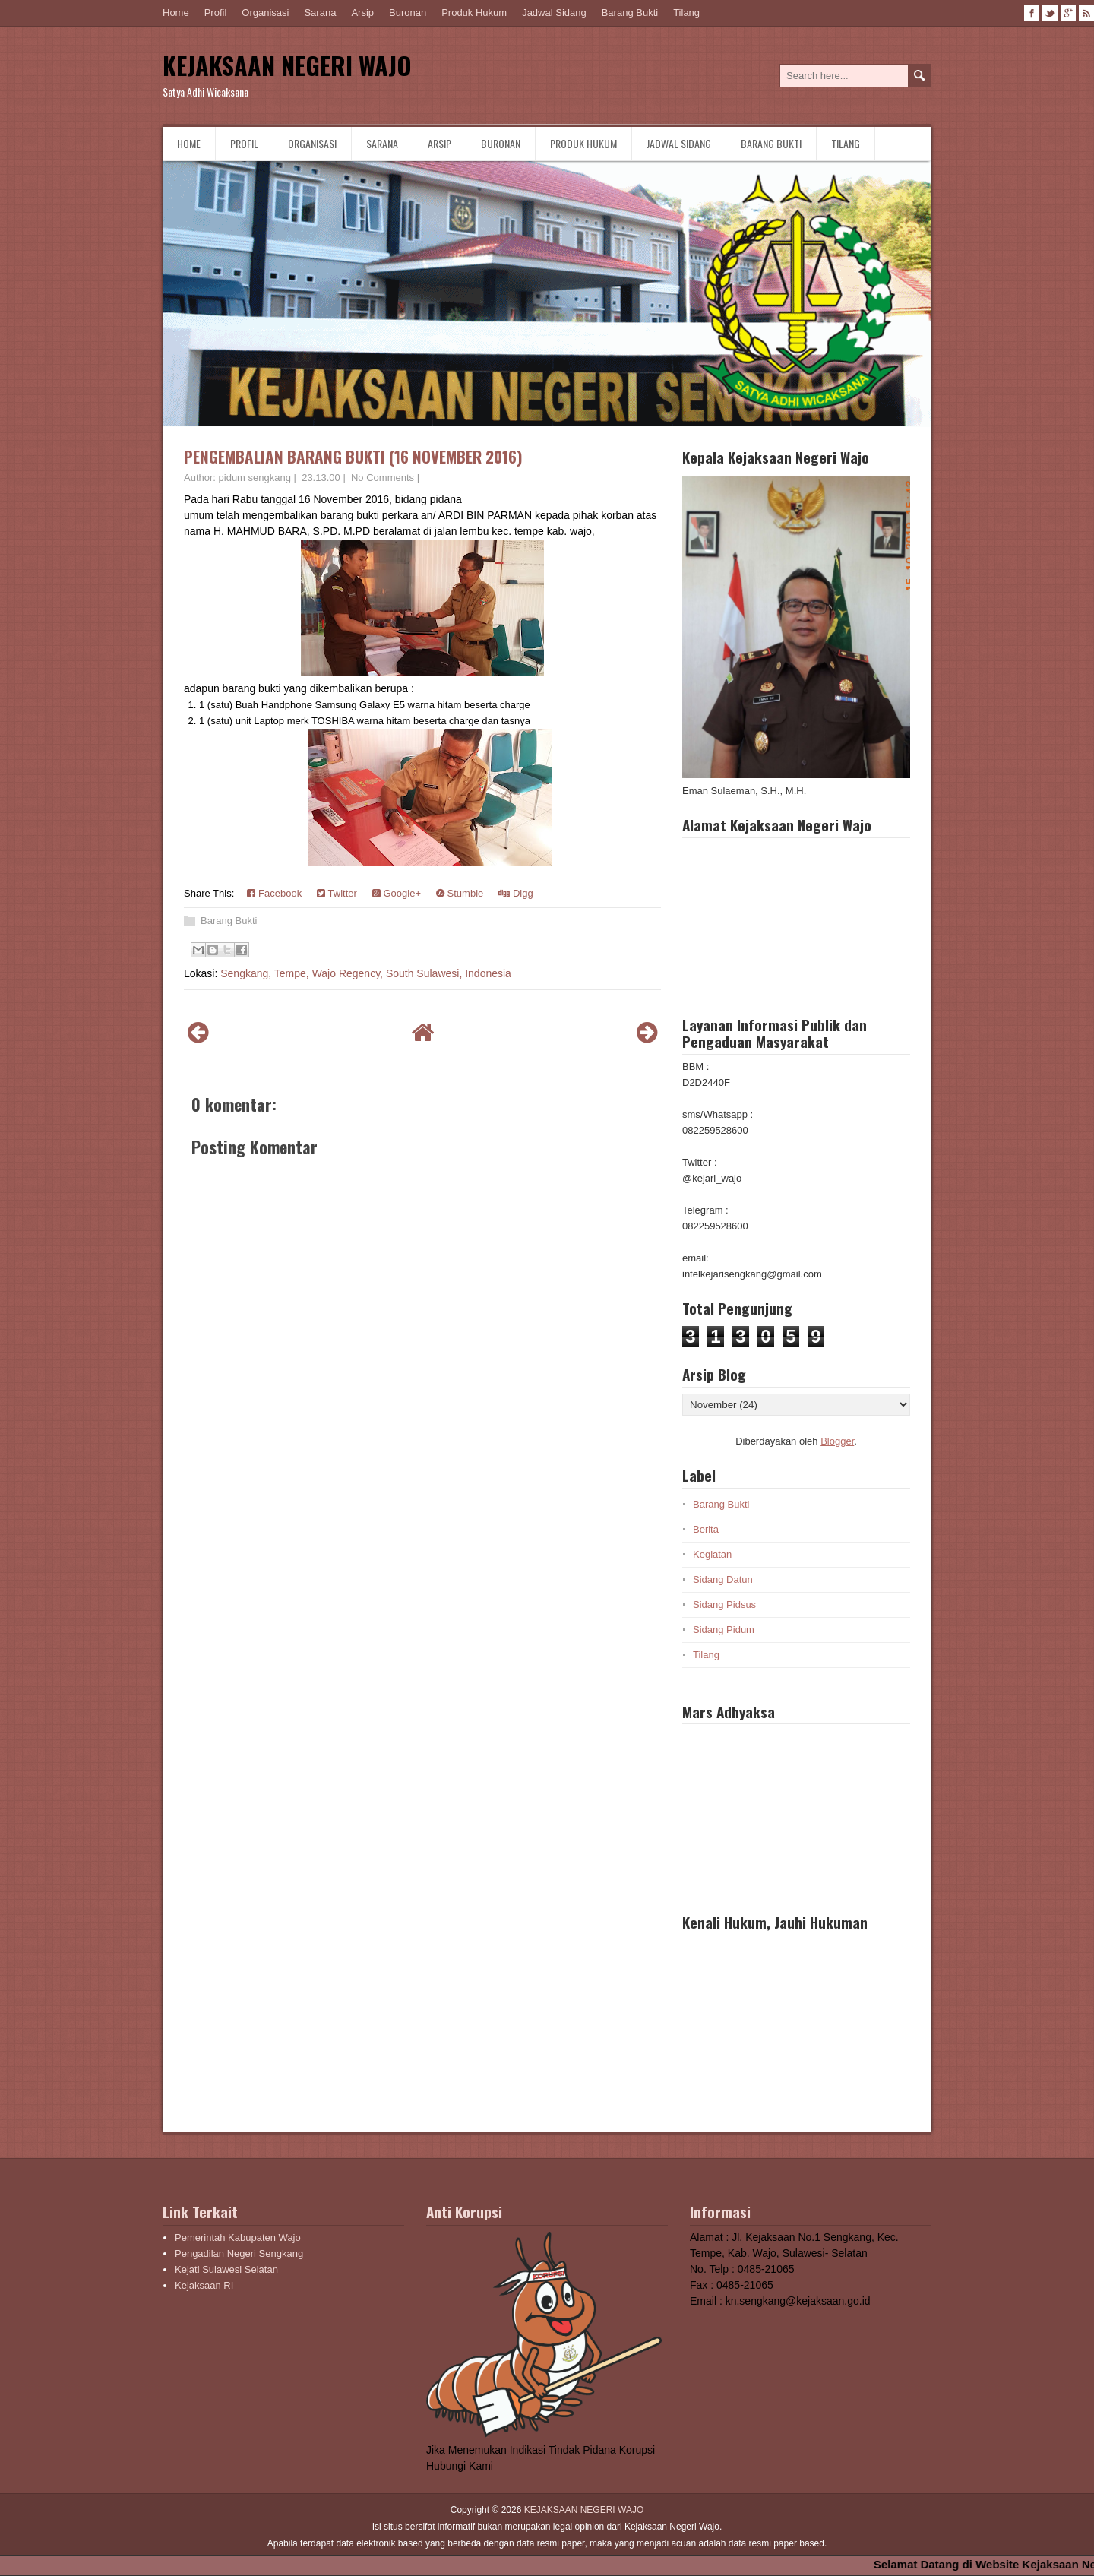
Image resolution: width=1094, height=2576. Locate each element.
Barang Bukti (630, 12)
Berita (706, 1529)
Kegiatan (712, 1554)
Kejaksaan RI (204, 2285)
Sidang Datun (723, 1579)
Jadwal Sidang (554, 12)
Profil (215, 12)
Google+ (396, 893)
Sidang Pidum (723, 1629)
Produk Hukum (474, 12)
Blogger (837, 1441)
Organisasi (265, 12)
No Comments (382, 477)
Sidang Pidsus (724, 1604)
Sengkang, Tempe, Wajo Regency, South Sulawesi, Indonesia (365, 973)
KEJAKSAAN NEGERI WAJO (287, 65)
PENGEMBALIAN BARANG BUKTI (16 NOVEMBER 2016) (353, 456)
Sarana (320, 12)
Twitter (337, 893)
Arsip (362, 12)
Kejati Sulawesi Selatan (226, 2269)
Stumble (459, 893)
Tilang (686, 12)
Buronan (407, 12)
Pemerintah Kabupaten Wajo (238, 2237)
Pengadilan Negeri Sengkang (239, 2253)
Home (176, 12)
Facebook (274, 893)
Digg (515, 893)
